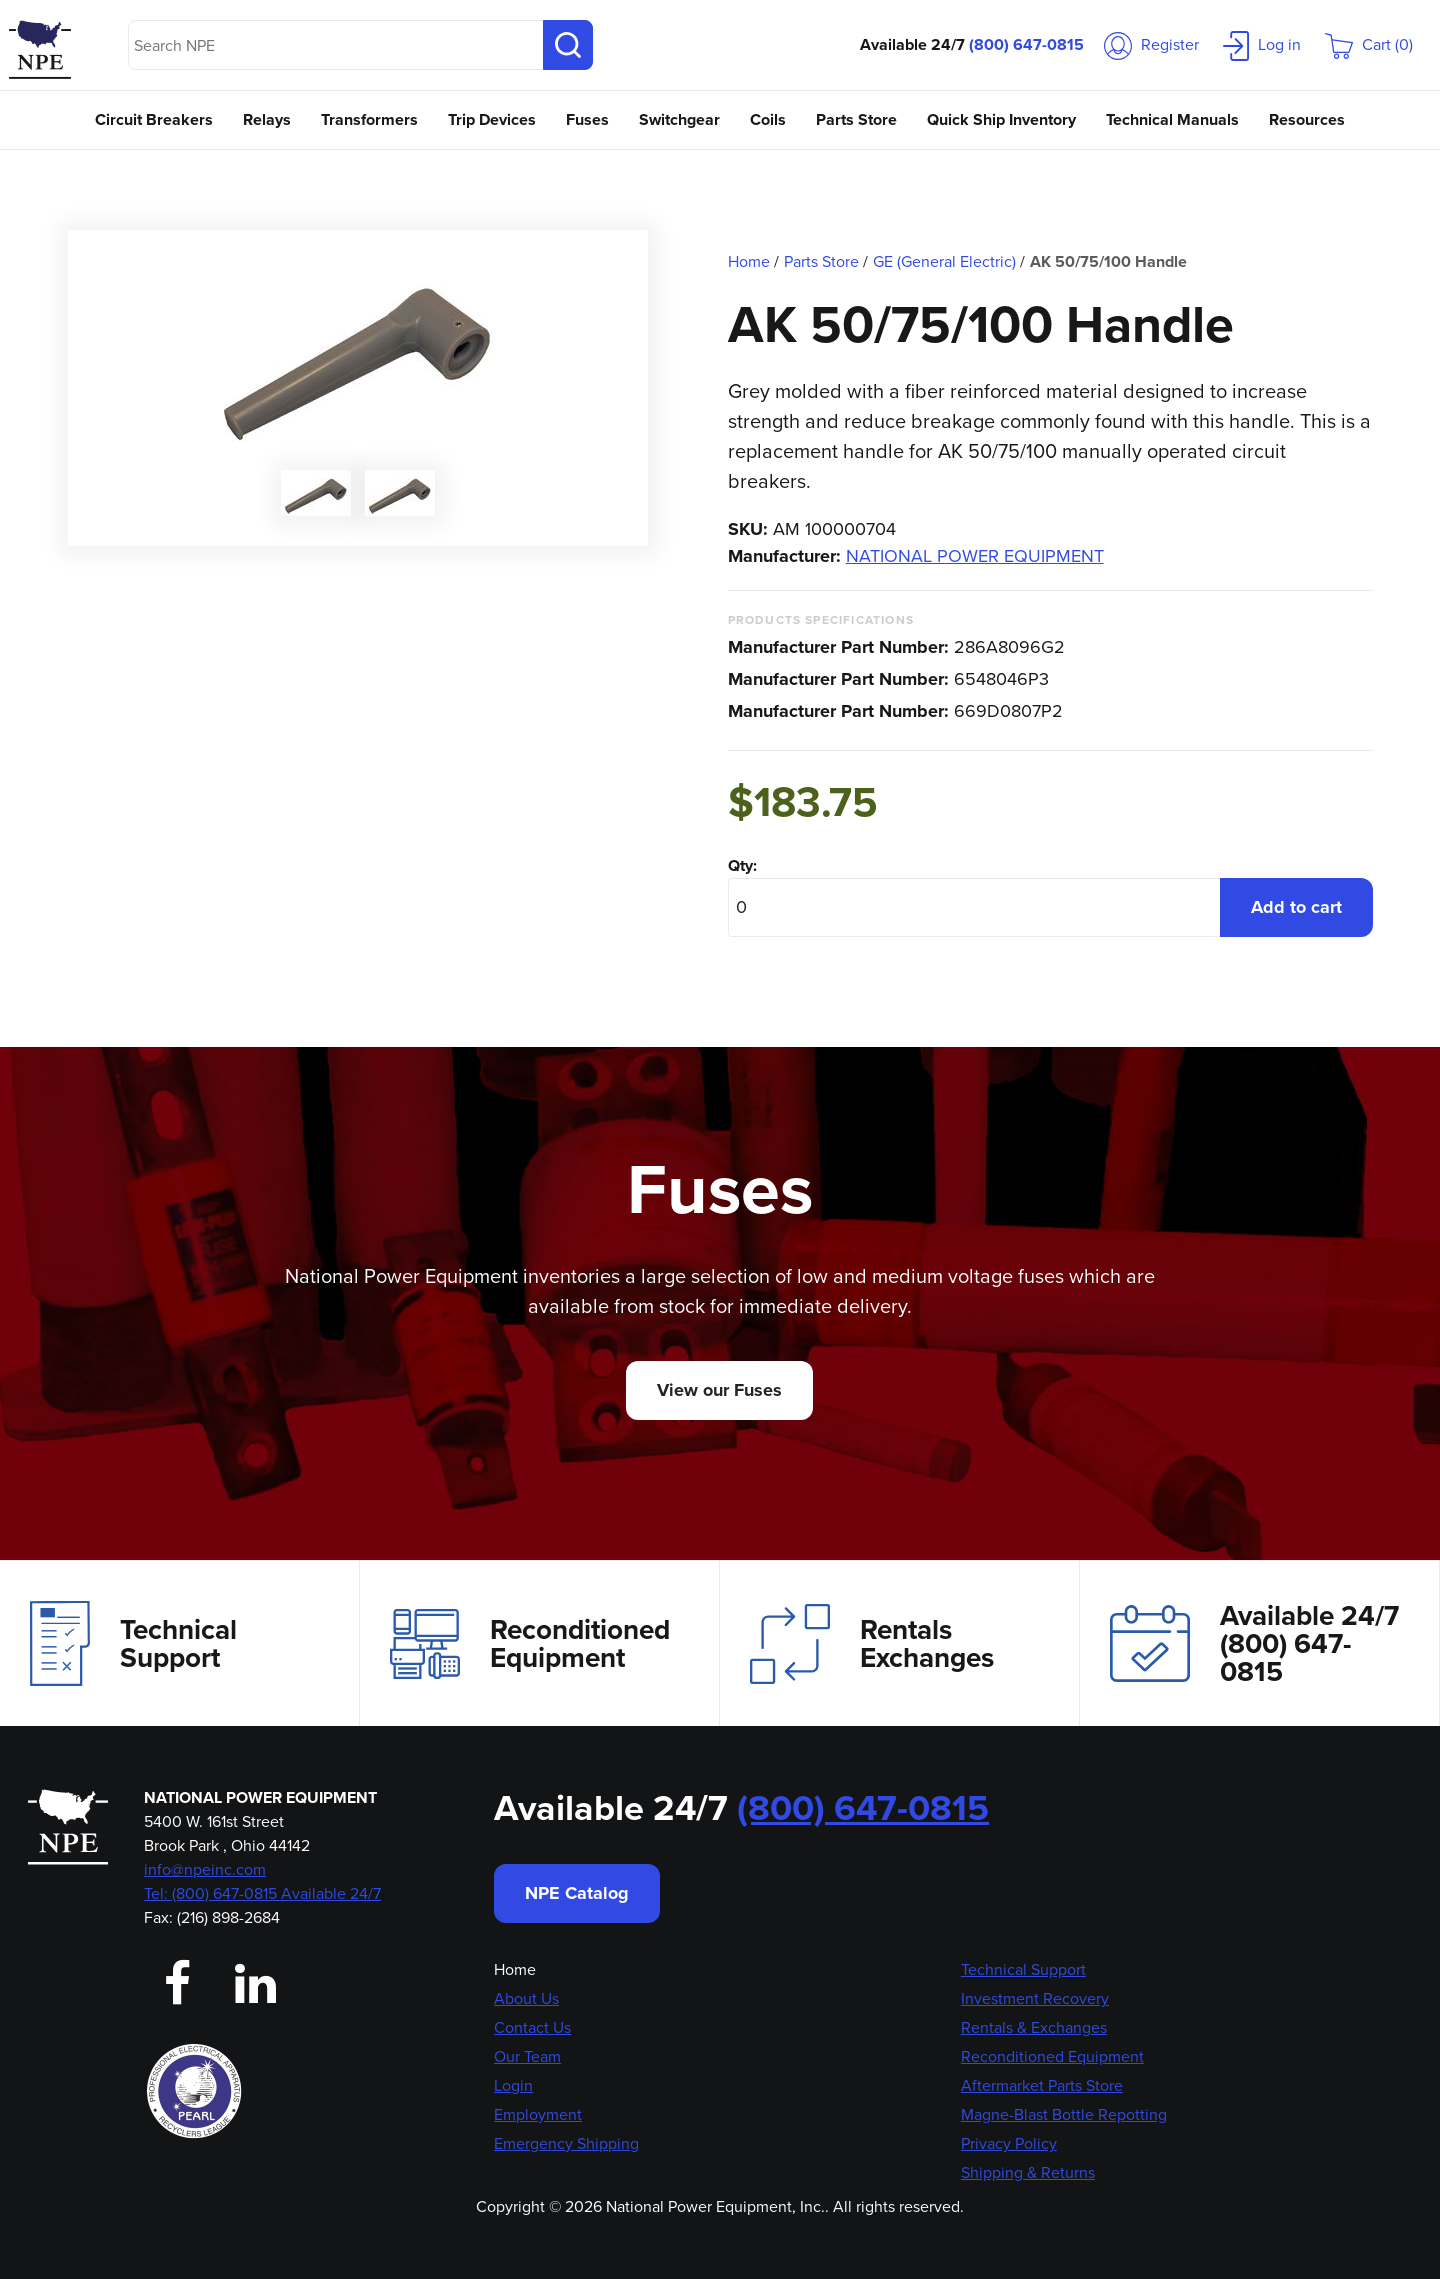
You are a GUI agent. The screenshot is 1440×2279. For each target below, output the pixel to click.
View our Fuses (719, 1390)
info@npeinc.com (205, 1869)
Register (1151, 44)
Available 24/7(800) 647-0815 (1254, 1643)
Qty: (742, 865)
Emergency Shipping (566, 2143)
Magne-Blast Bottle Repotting (1064, 2114)
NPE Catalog (577, 1893)
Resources (1307, 119)
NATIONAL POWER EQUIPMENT (975, 556)
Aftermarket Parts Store (1042, 2085)
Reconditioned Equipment (530, 1644)
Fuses (587, 119)
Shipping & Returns (1028, 2172)
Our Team (527, 2056)
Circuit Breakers (154, 119)
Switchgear (679, 119)
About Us (526, 1998)
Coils (768, 119)
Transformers (369, 119)
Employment (538, 2114)
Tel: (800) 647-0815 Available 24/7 (262, 1893)
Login (513, 2085)
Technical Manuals (1172, 119)
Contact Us (532, 2027)
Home (515, 1969)
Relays (267, 119)
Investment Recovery (1035, 1998)
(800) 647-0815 (1026, 44)
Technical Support (133, 1643)
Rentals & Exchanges (1034, 2027)
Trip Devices (492, 119)
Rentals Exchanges (872, 1644)
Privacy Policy (1009, 2143)
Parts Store (856, 119)
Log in (1262, 44)
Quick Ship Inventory (1001, 119)
